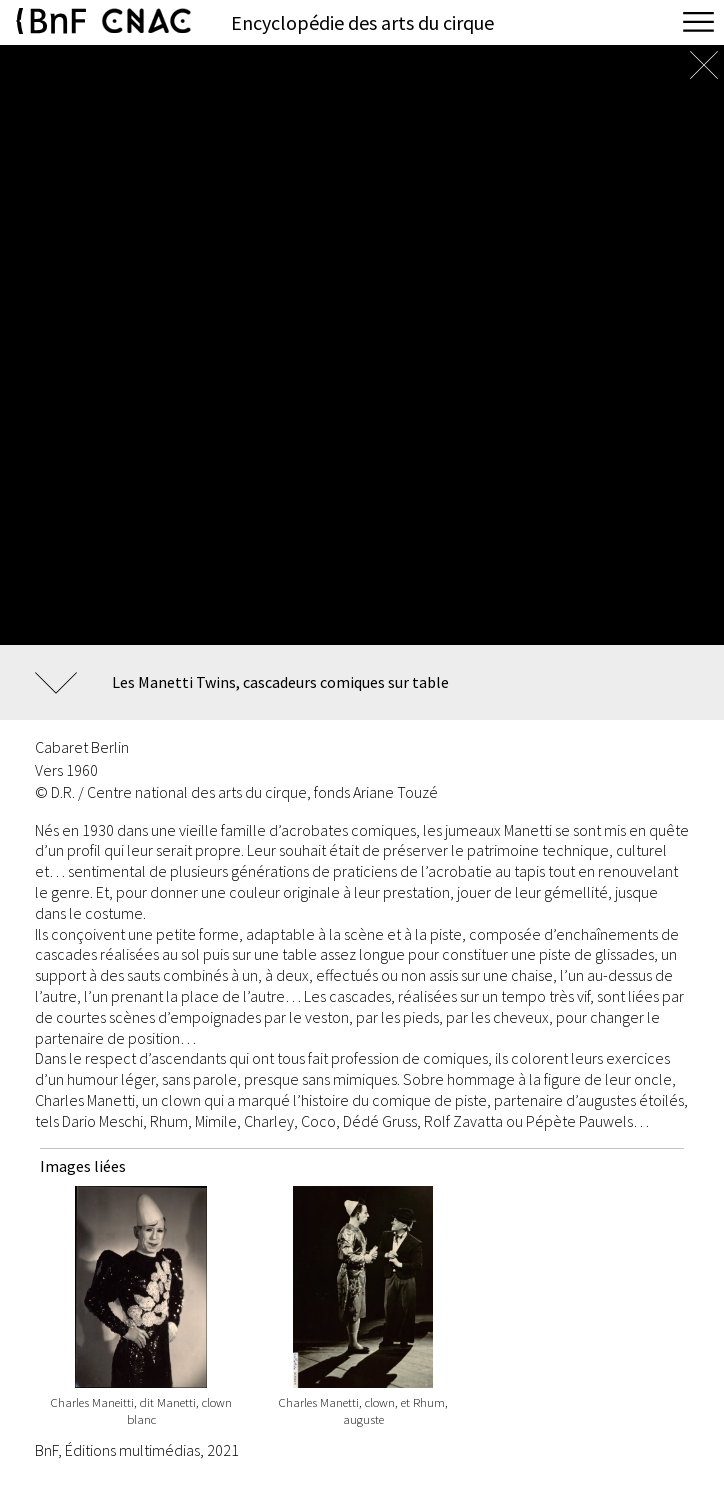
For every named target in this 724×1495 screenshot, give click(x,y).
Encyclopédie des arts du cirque (362, 22)
